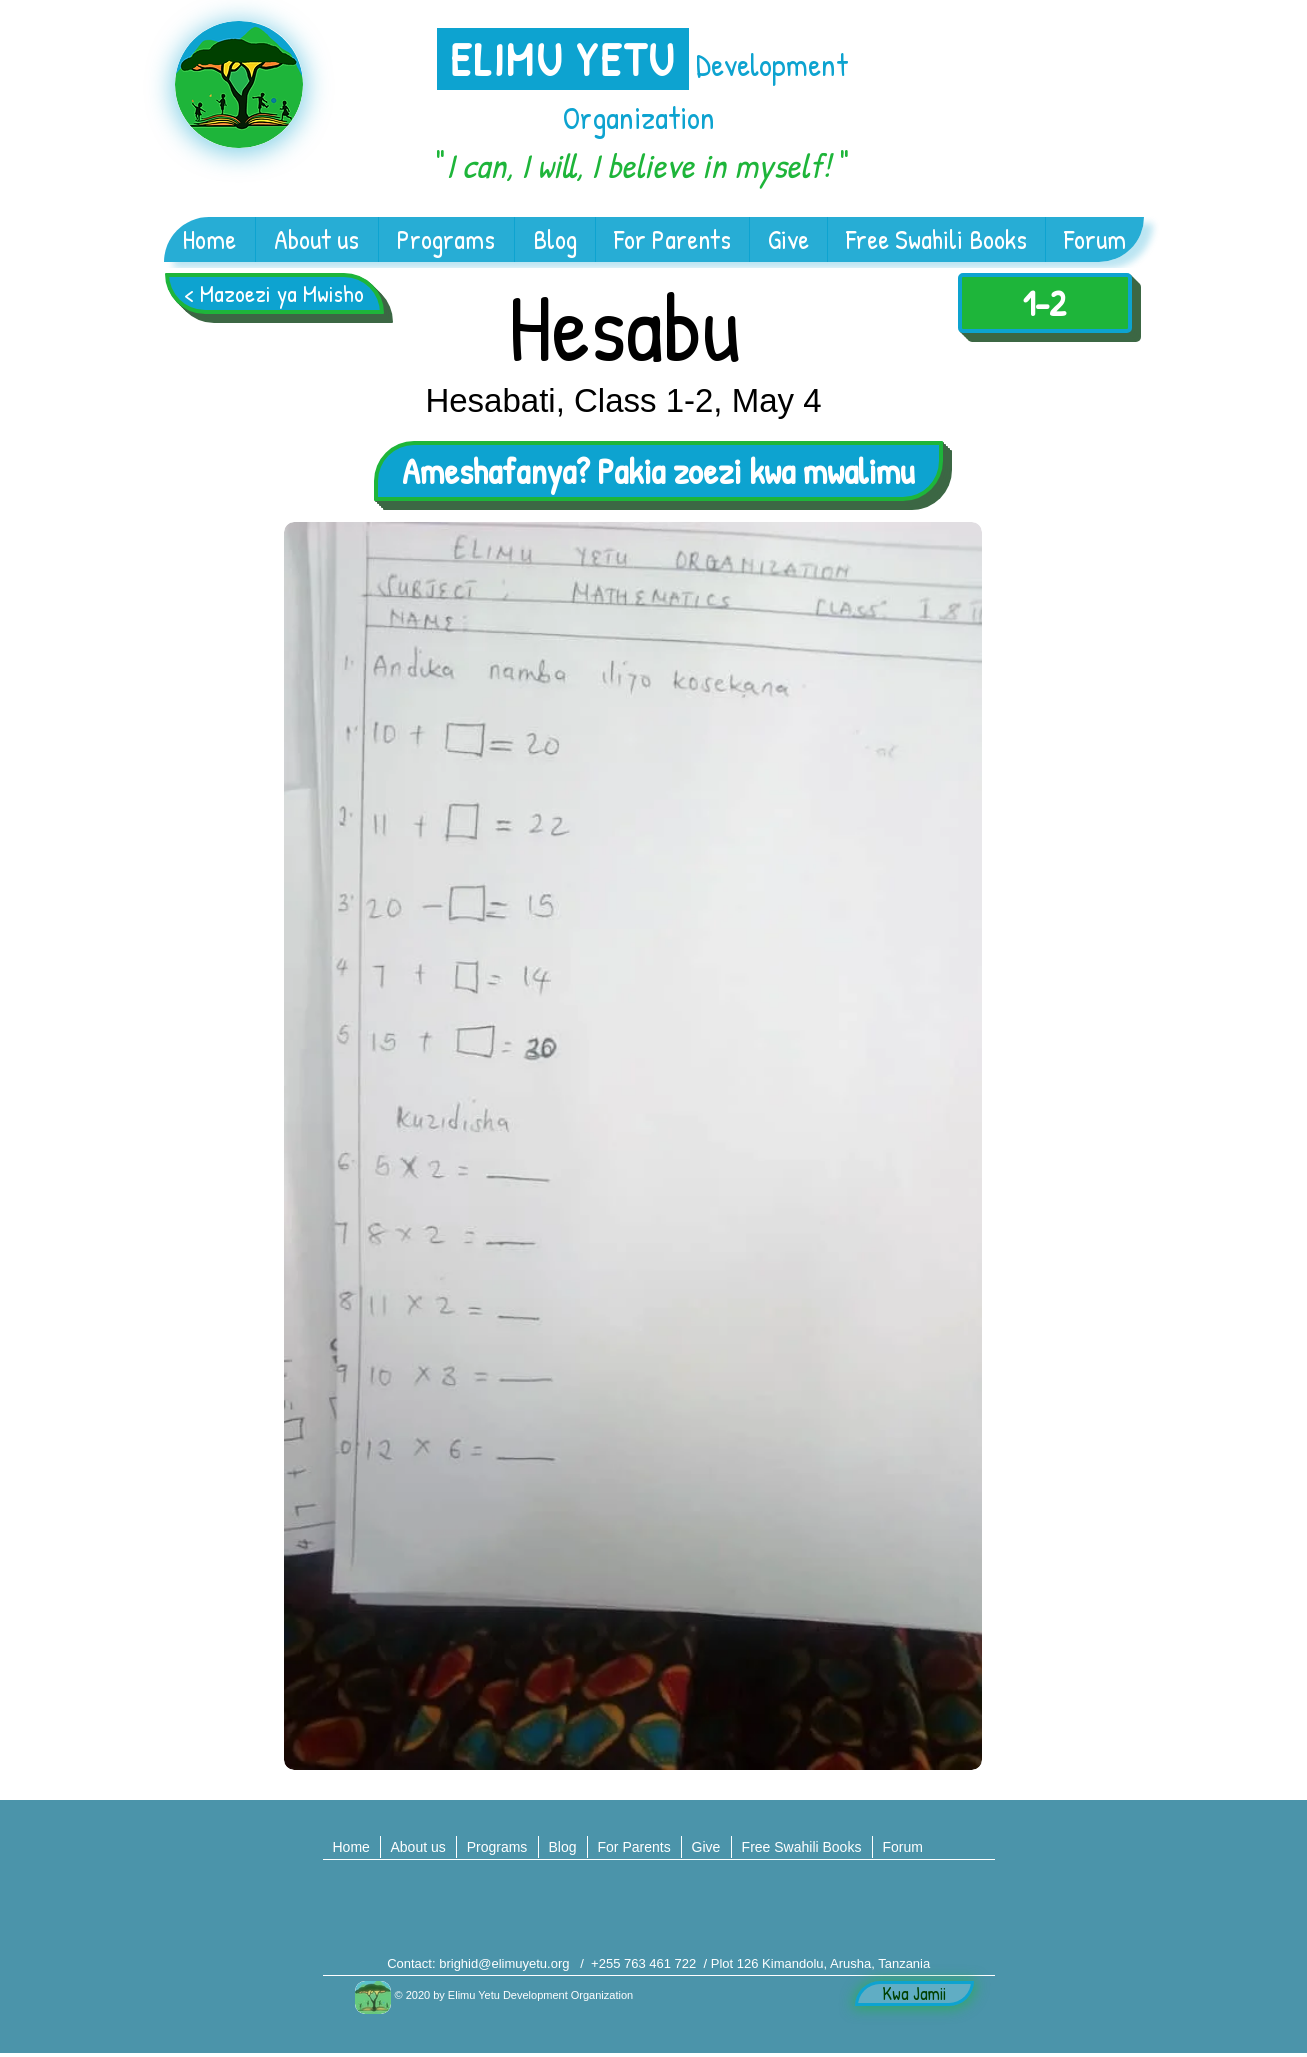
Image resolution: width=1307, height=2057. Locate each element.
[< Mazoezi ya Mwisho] (274, 293)
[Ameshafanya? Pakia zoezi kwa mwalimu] (658, 471)
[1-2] (1045, 303)
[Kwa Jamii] (914, 1993)
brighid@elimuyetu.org (504, 1963)
